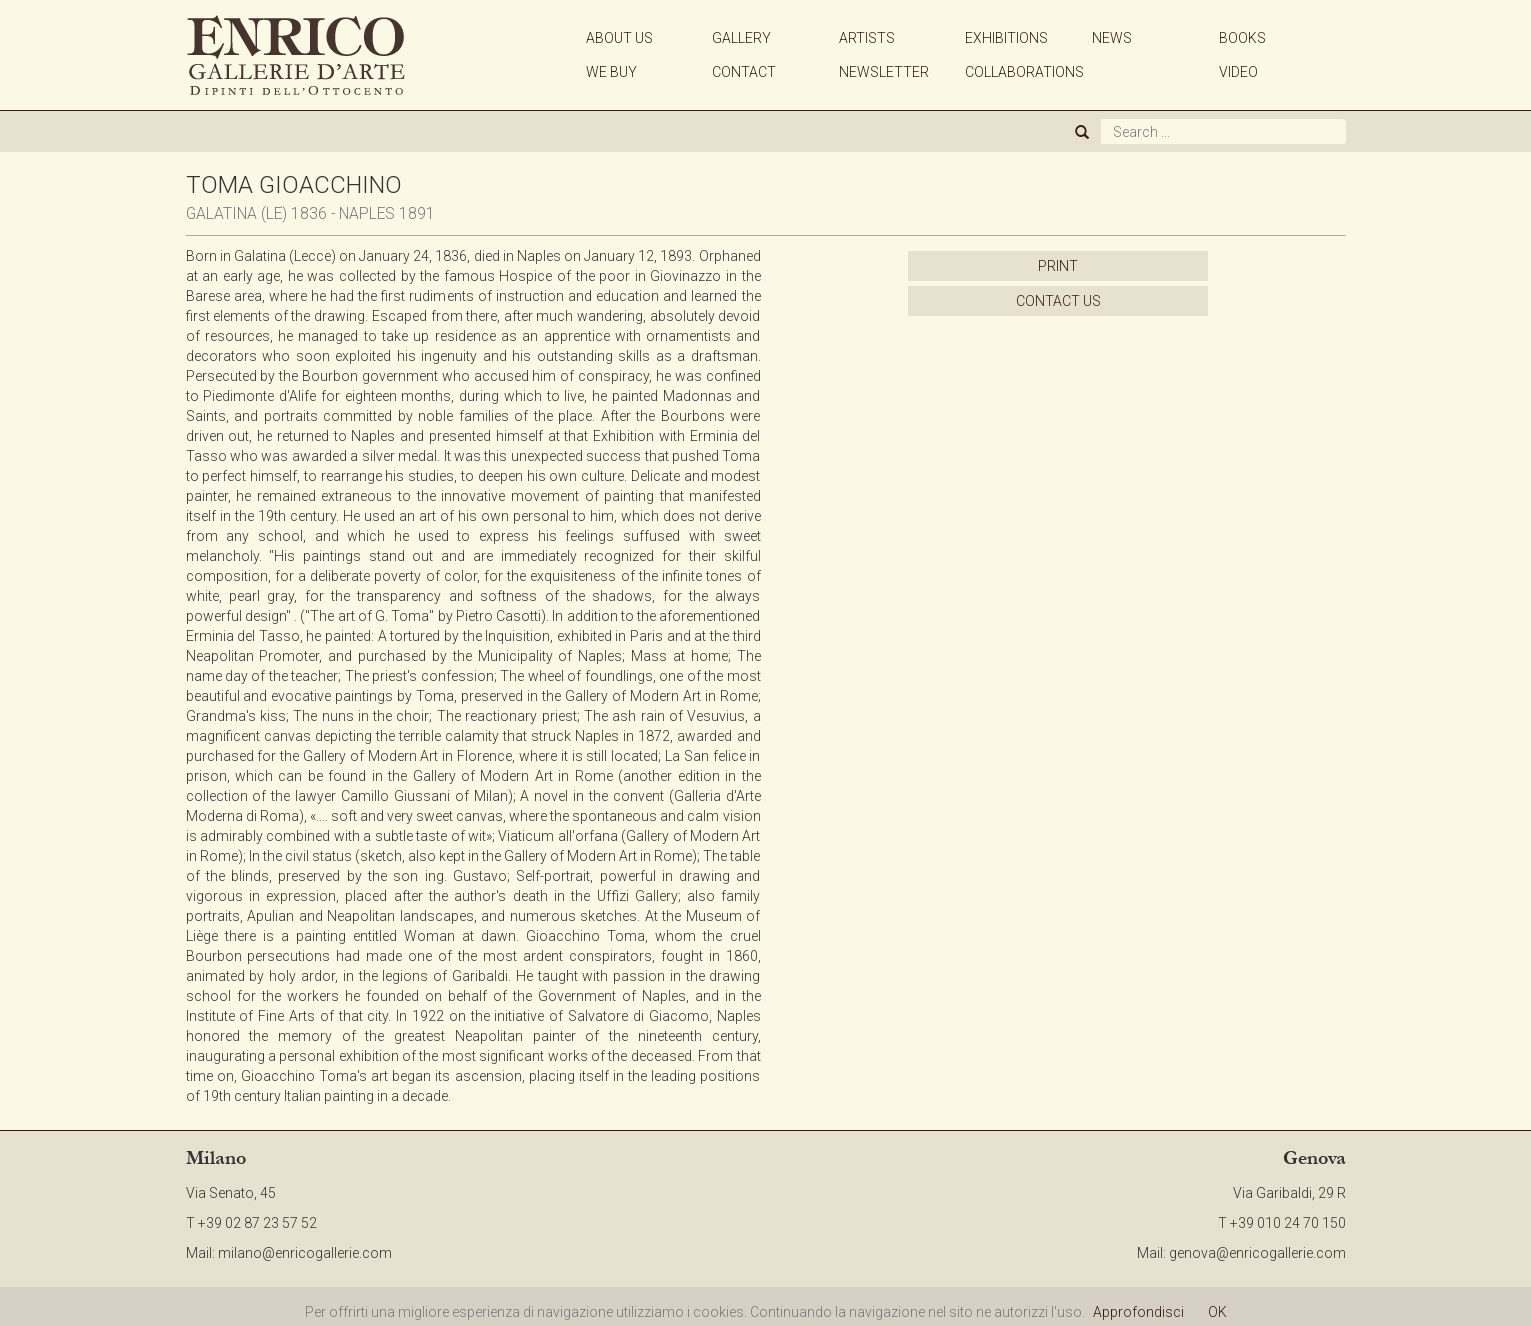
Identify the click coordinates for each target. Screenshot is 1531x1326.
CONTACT (744, 72)
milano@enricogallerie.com (305, 1253)
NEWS (1112, 38)
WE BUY (611, 72)
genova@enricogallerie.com (1257, 1253)
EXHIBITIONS (1006, 38)
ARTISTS (867, 38)
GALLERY (741, 38)
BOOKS (1242, 38)
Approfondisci (1138, 1312)
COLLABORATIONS (1024, 72)
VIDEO (1238, 72)
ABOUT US (619, 38)
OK (1217, 1312)
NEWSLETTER (884, 72)
